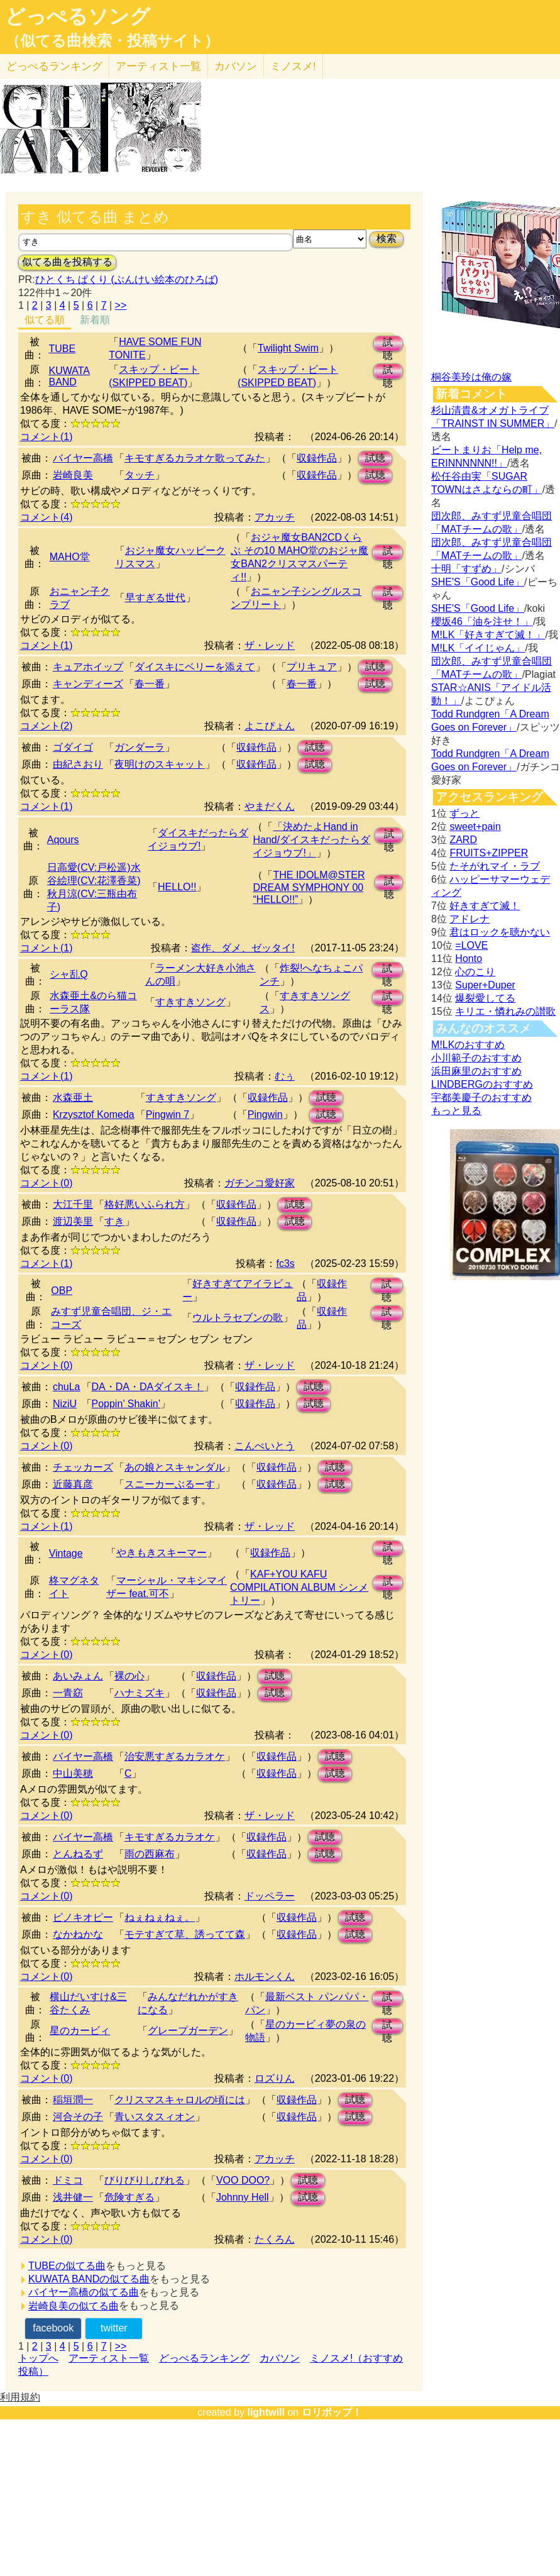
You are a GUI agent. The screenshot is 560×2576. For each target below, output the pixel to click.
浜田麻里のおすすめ (476, 1071)
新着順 (95, 319)
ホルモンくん (264, 1976)
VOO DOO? (243, 2180)
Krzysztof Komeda (94, 1114)
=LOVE (471, 945)
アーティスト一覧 (109, 2358)
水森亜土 (73, 1097)
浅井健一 (73, 2197)
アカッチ (275, 517)
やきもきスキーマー (161, 1552)
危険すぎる (129, 2197)
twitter (114, 2328)
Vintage (66, 1553)
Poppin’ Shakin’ (126, 1403)
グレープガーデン (188, 2030)
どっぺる (54, 66)
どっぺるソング (77, 16)
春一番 (150, 683)
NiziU (65, 1403)
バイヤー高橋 (83, 458)
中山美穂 (73, 1773)
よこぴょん (269, 726)
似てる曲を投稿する (67, 262)
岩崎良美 (73, 475)
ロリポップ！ (332, 2412)
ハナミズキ (139, 1693)
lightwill (266, 2412)
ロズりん (275, 2078)
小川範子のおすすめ (476, 1058)
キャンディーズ (88, 683)
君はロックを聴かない (499, 932)
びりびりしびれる (144, 2180)
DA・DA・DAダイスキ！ (148, 1386)
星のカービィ (80, 2030)
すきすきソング (190, 1002)
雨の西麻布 (149, 1854)
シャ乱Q (68, 974)
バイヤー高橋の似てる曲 (83, 2292)
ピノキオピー (83, 1917)
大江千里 (73, 1204)
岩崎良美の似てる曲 (73, 2306)
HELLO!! (177, 887)
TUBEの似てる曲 (67, 2265)
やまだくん (269, 806)
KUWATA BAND (68, 376)
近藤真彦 (73, 1484)
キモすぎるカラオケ (169, 1837)
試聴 (388, 344)
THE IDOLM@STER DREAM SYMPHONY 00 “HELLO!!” (309, 887)
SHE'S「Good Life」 (477, 582)
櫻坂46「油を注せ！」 (482, 621)
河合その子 (78, 2116)
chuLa (66, 1386)
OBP (61, 1290)
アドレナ (469, 919)
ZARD (463, 839)
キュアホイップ (88, 666)
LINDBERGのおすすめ (482, 1084)
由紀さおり (78, 764)
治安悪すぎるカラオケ (174, 1756)
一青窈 (68, 1693)
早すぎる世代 (155, 597)
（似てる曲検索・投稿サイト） (112, 41)
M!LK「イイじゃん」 (478, 648)
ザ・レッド (269, 645)
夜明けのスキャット (159, 764)
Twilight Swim (288, 348)
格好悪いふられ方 (144, 1204)
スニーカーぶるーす (169, 1484)
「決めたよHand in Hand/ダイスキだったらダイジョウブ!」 (311, 839)
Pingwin (265, 1114)
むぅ (285, 1076)
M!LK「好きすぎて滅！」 (488, 634)
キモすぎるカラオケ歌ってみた (194, 458)
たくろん (275, 2239)
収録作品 (317, 458)
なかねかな (78, 1934)
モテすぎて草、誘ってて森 (184, 1934)
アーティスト (158, 66)
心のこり (475, 971)
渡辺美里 (73, 1221)
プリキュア (312, 666)
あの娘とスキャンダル (174, 1467)
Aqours (63, 839)
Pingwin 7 (167, 1114)
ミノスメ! (293, 66)
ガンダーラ (139, 747)
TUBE (61, 348)
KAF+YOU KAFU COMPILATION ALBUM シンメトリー (299, 1587)
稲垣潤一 (73, 2099)
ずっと (464, 813)
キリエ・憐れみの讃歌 (505, 1011)
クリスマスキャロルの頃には (179, 2099)
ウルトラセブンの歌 (237, 1317)
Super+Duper (485, 985)
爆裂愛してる (485, 998)
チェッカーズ (83, 1467)
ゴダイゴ (73, 747)
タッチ (139, 475)
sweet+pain (474, 826)
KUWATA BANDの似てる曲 (89, 2279)
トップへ (38, 2358)
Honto (468, 958)
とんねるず (78, 1854)
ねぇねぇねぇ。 (159, 1917)
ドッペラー (269, 1896)
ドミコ (68, 2180)
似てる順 (45, 319)
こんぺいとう (264, 1445)
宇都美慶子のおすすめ (481, 1097)
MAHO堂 (70, 556)
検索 (386, 238)
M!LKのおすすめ (468, 1044)
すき (114, 1221)
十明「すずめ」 (466, 568)
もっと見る (456, 1110)
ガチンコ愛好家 (259, 1183)
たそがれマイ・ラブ (494, 866)
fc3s (285, 1263)
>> (121, 305)
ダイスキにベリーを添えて (195, 666)
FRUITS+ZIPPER (488, 853)
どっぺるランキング (204, 2358)
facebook (53, 2328)
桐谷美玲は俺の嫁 (471, 377)
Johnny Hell (242, 2197)
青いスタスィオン (154, 2116)
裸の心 (129, 1676)
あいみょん (78, 1676)
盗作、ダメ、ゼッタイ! (242, 948)
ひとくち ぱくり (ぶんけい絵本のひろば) (127, 279)
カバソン (235, 66)
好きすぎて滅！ (484, 905)
